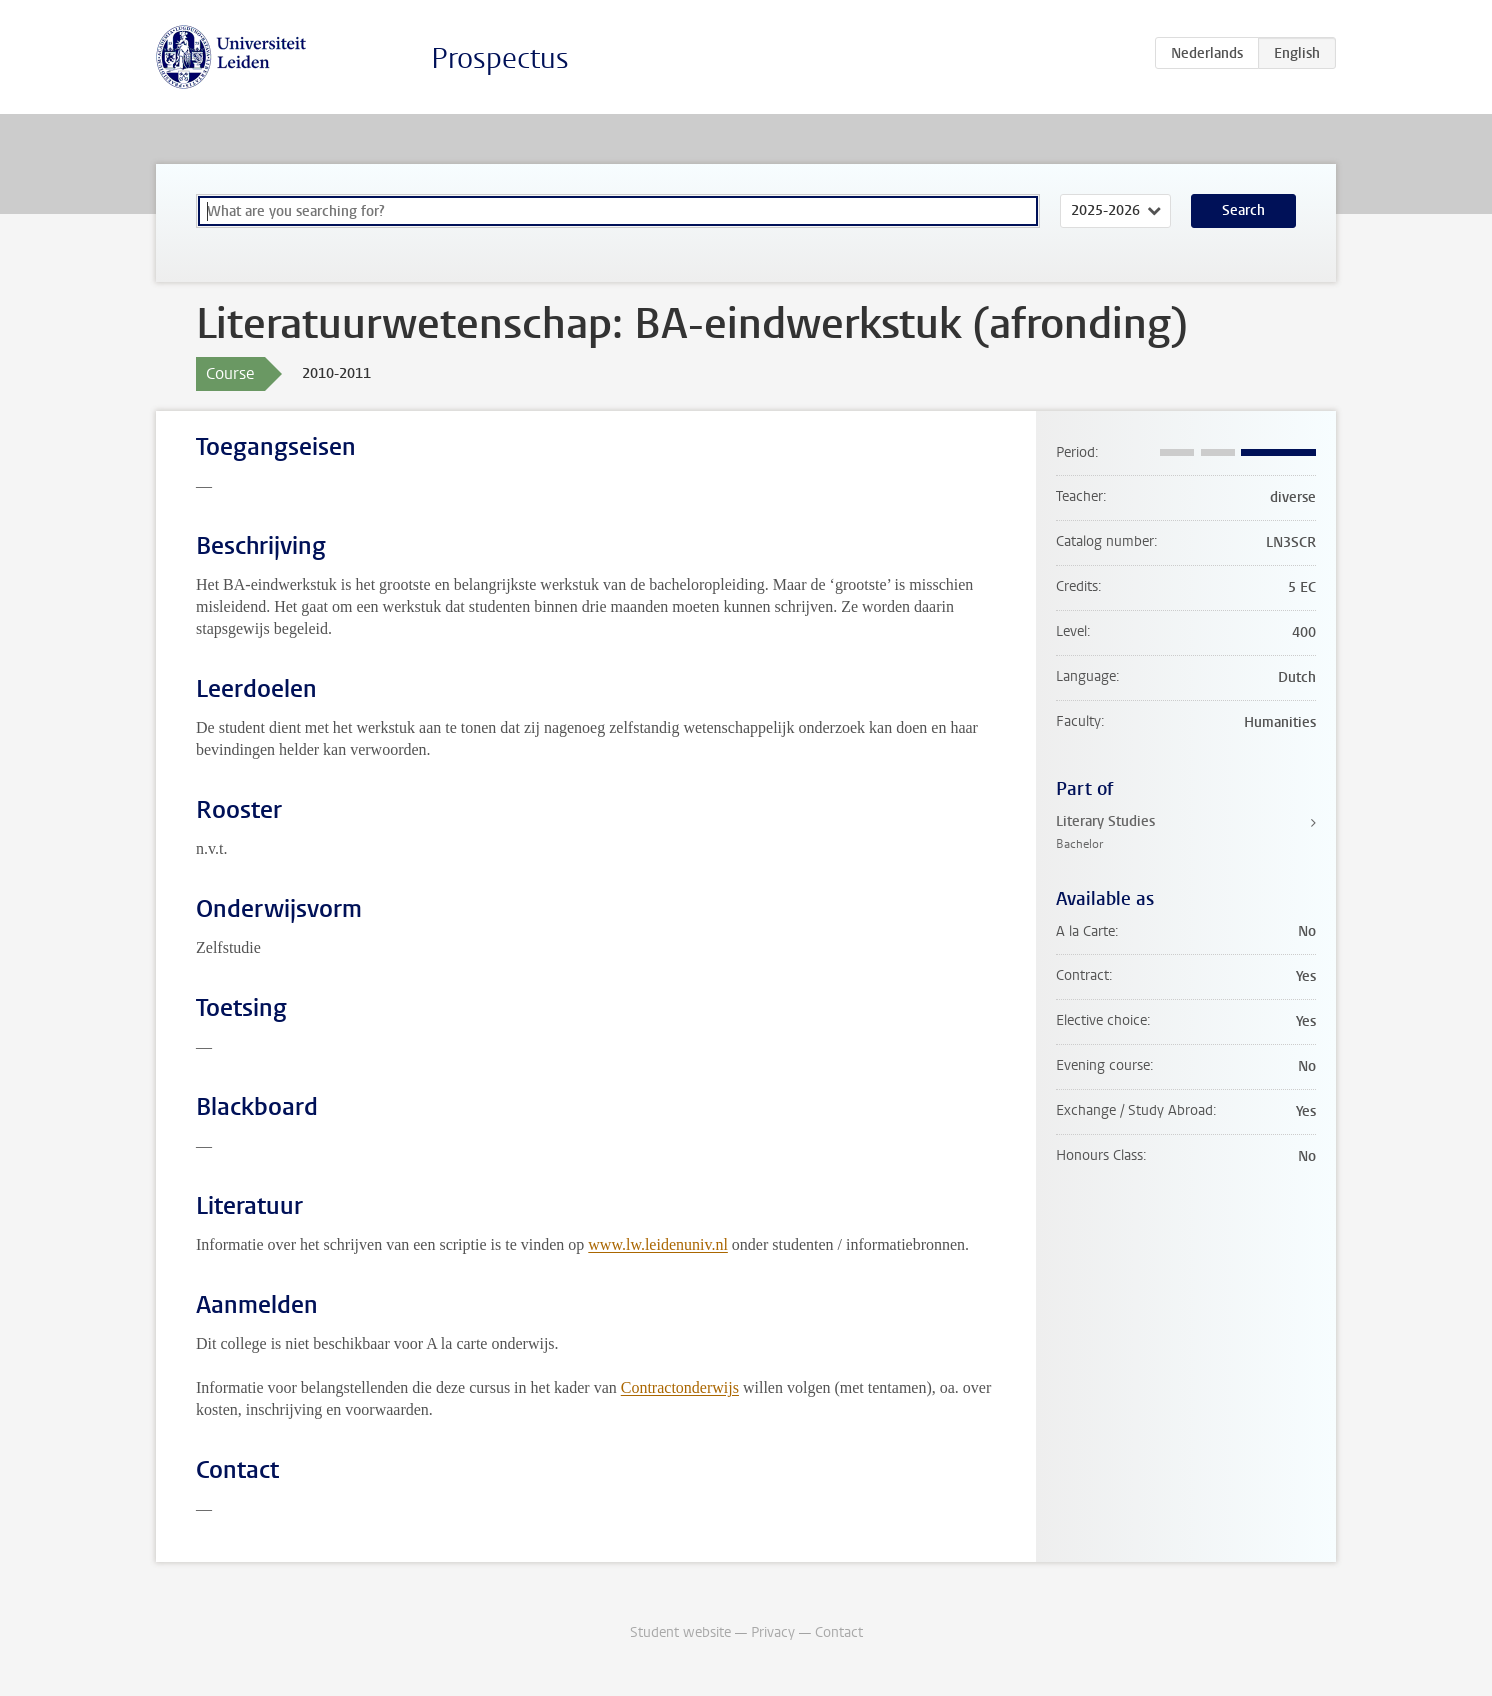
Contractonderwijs (680, 1387)
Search (1243, 210)
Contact (839, 1632)
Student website (680, 1632)
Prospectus (500, 58)
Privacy (773, 1632)
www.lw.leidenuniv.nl (658, 1244)
